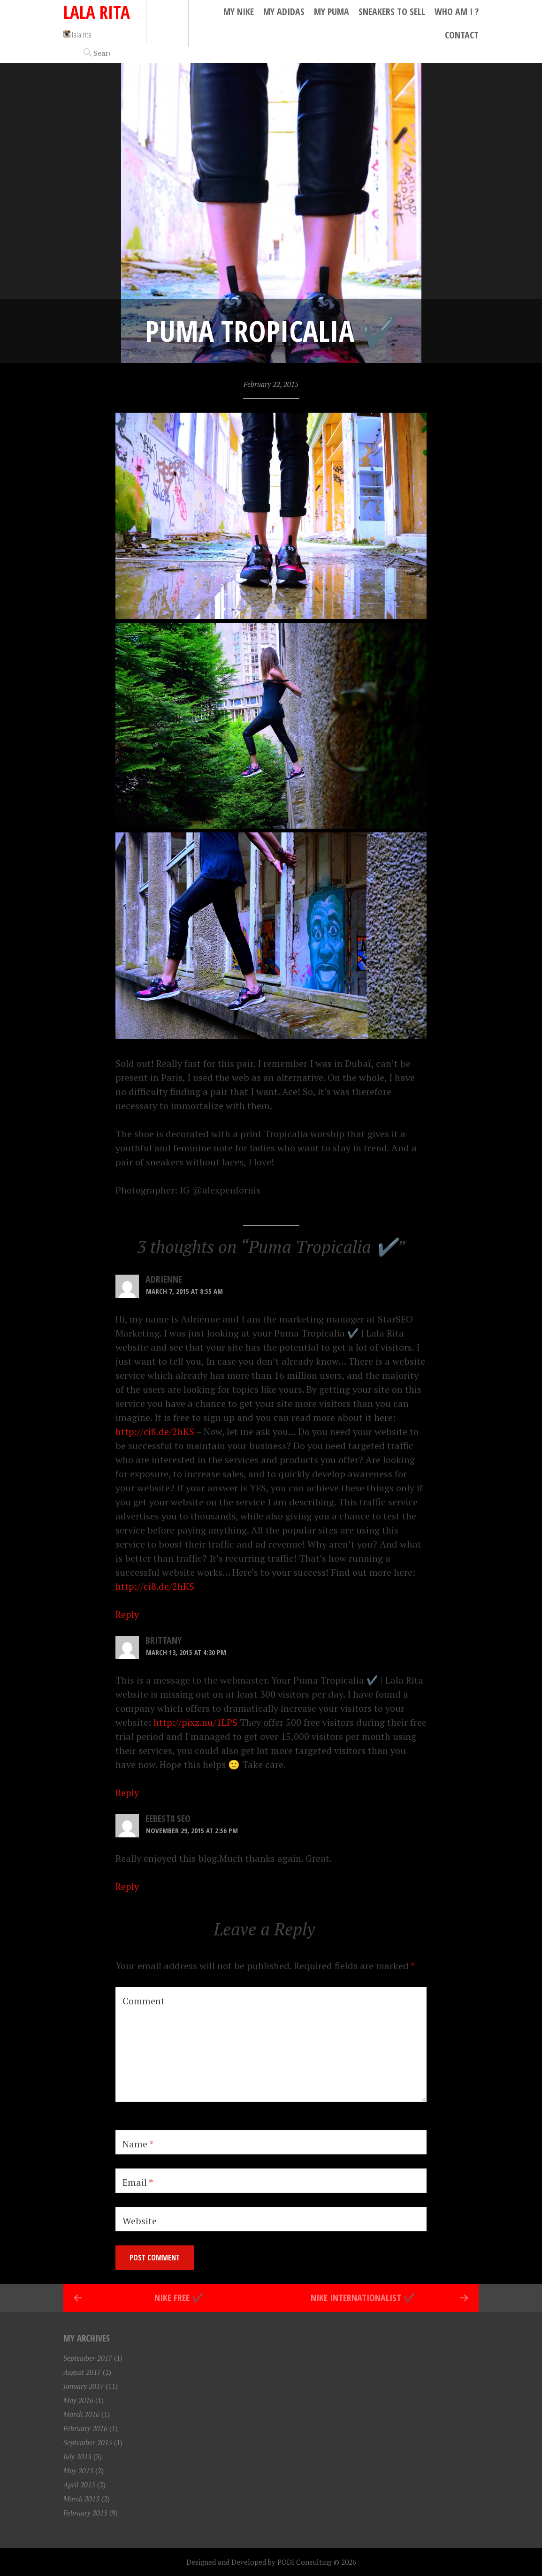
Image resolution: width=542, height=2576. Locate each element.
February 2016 (85, 2428)
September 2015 (87, 2442)
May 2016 (78, 2400)
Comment (143, 2000)
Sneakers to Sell (392, 11)
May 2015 (78, 2470)
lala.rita (77, 34)
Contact (462, 35)
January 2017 (83, 2386)
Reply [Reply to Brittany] (127, 1792)
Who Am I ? (457, 11)
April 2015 (79, 2484)
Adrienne (163, 1279)
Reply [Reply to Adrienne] (127, 1614)
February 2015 (85, 2512)
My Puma (331, 11)
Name (137, 2144)
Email (137, 2182)
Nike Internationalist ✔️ (363, 2297)
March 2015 (81, 2498)
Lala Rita (96, 12)
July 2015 (77, 2456)
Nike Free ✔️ (179, 2297)
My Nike (238, 11)
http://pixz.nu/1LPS (195, 1722)
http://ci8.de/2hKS (154, 1431)
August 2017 (82, 2372)
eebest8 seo (168, 1818)
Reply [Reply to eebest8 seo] (127, 1886)
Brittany (163, 1640)
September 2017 (87, 2358)
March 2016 (81, 2414)
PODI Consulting (304, 2562)
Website (139, 2220)
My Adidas (284, 11)
